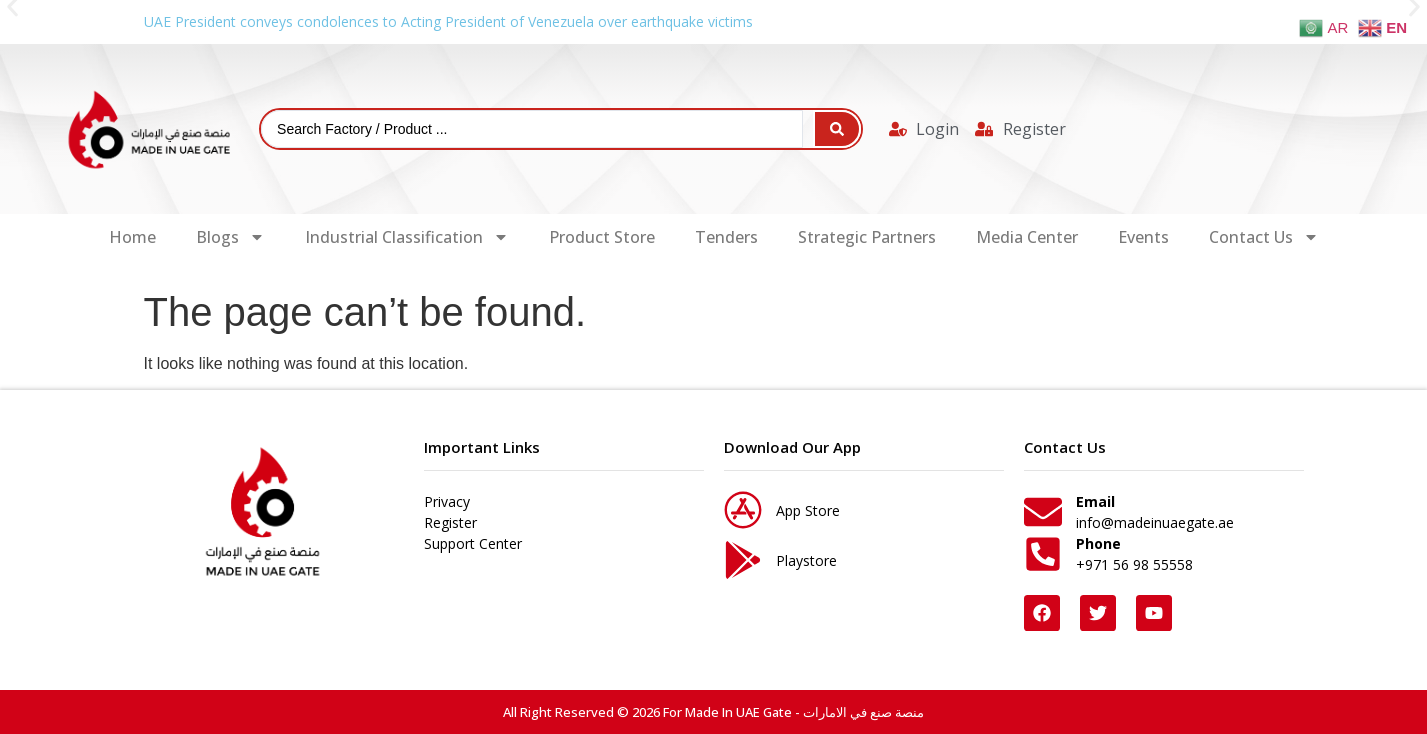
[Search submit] (837, 129)
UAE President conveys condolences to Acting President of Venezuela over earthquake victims (448, 21)
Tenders (726, 237)
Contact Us (1264, 237)
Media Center (1027, 237)
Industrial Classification (407, 237)
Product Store (602, 237)
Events (1143, 237)
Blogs (230, 237)
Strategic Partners (867, 237)
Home (132, 237)
